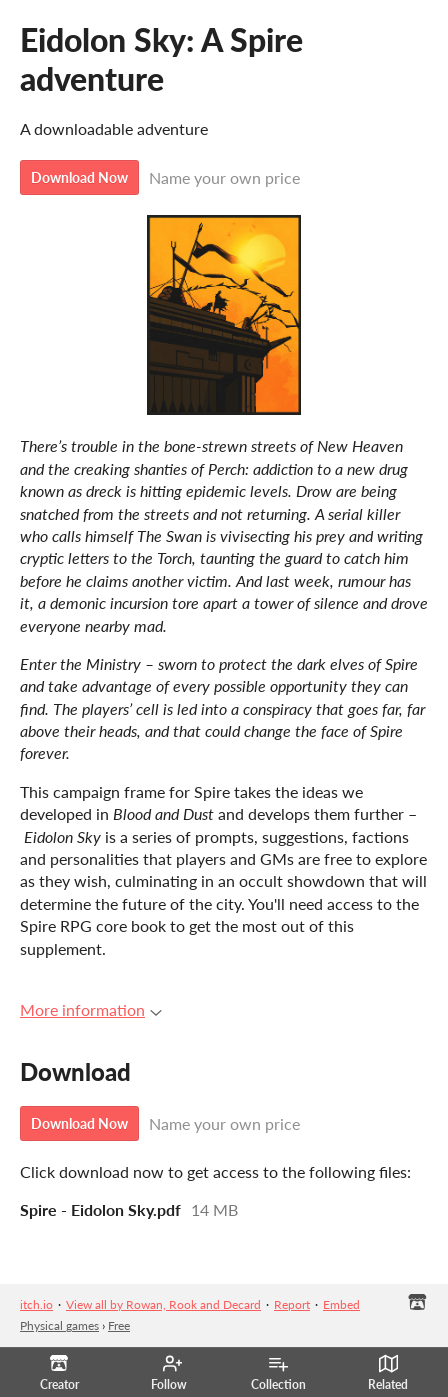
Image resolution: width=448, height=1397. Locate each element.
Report (292, 1304)
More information (91, 1009)
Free (119, 1325)
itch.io (36, 1304)
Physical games (59, 1325)
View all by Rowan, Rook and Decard (163, 1304)
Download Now (79, 177)
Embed (341, 1304)
